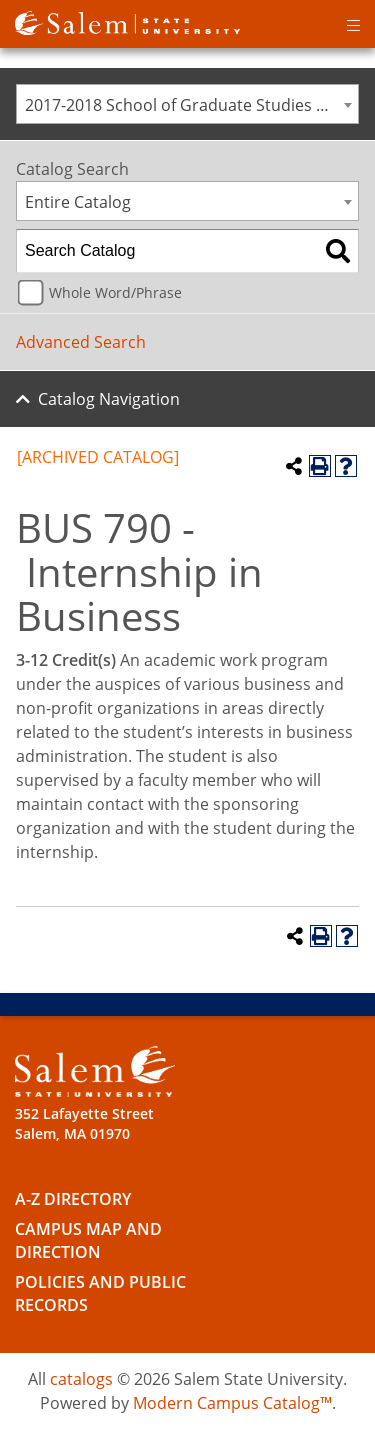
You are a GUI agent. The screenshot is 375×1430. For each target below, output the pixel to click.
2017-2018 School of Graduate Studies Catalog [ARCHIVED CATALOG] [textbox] (191, 105)
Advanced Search (81, 342)
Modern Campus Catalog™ (232, 1403)
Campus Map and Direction (88, 1240)
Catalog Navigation (109, 399)
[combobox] (187, 104)
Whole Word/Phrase (115, 292)
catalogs (81, 1379)
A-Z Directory (73, 1199)
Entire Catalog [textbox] (78, 202)
